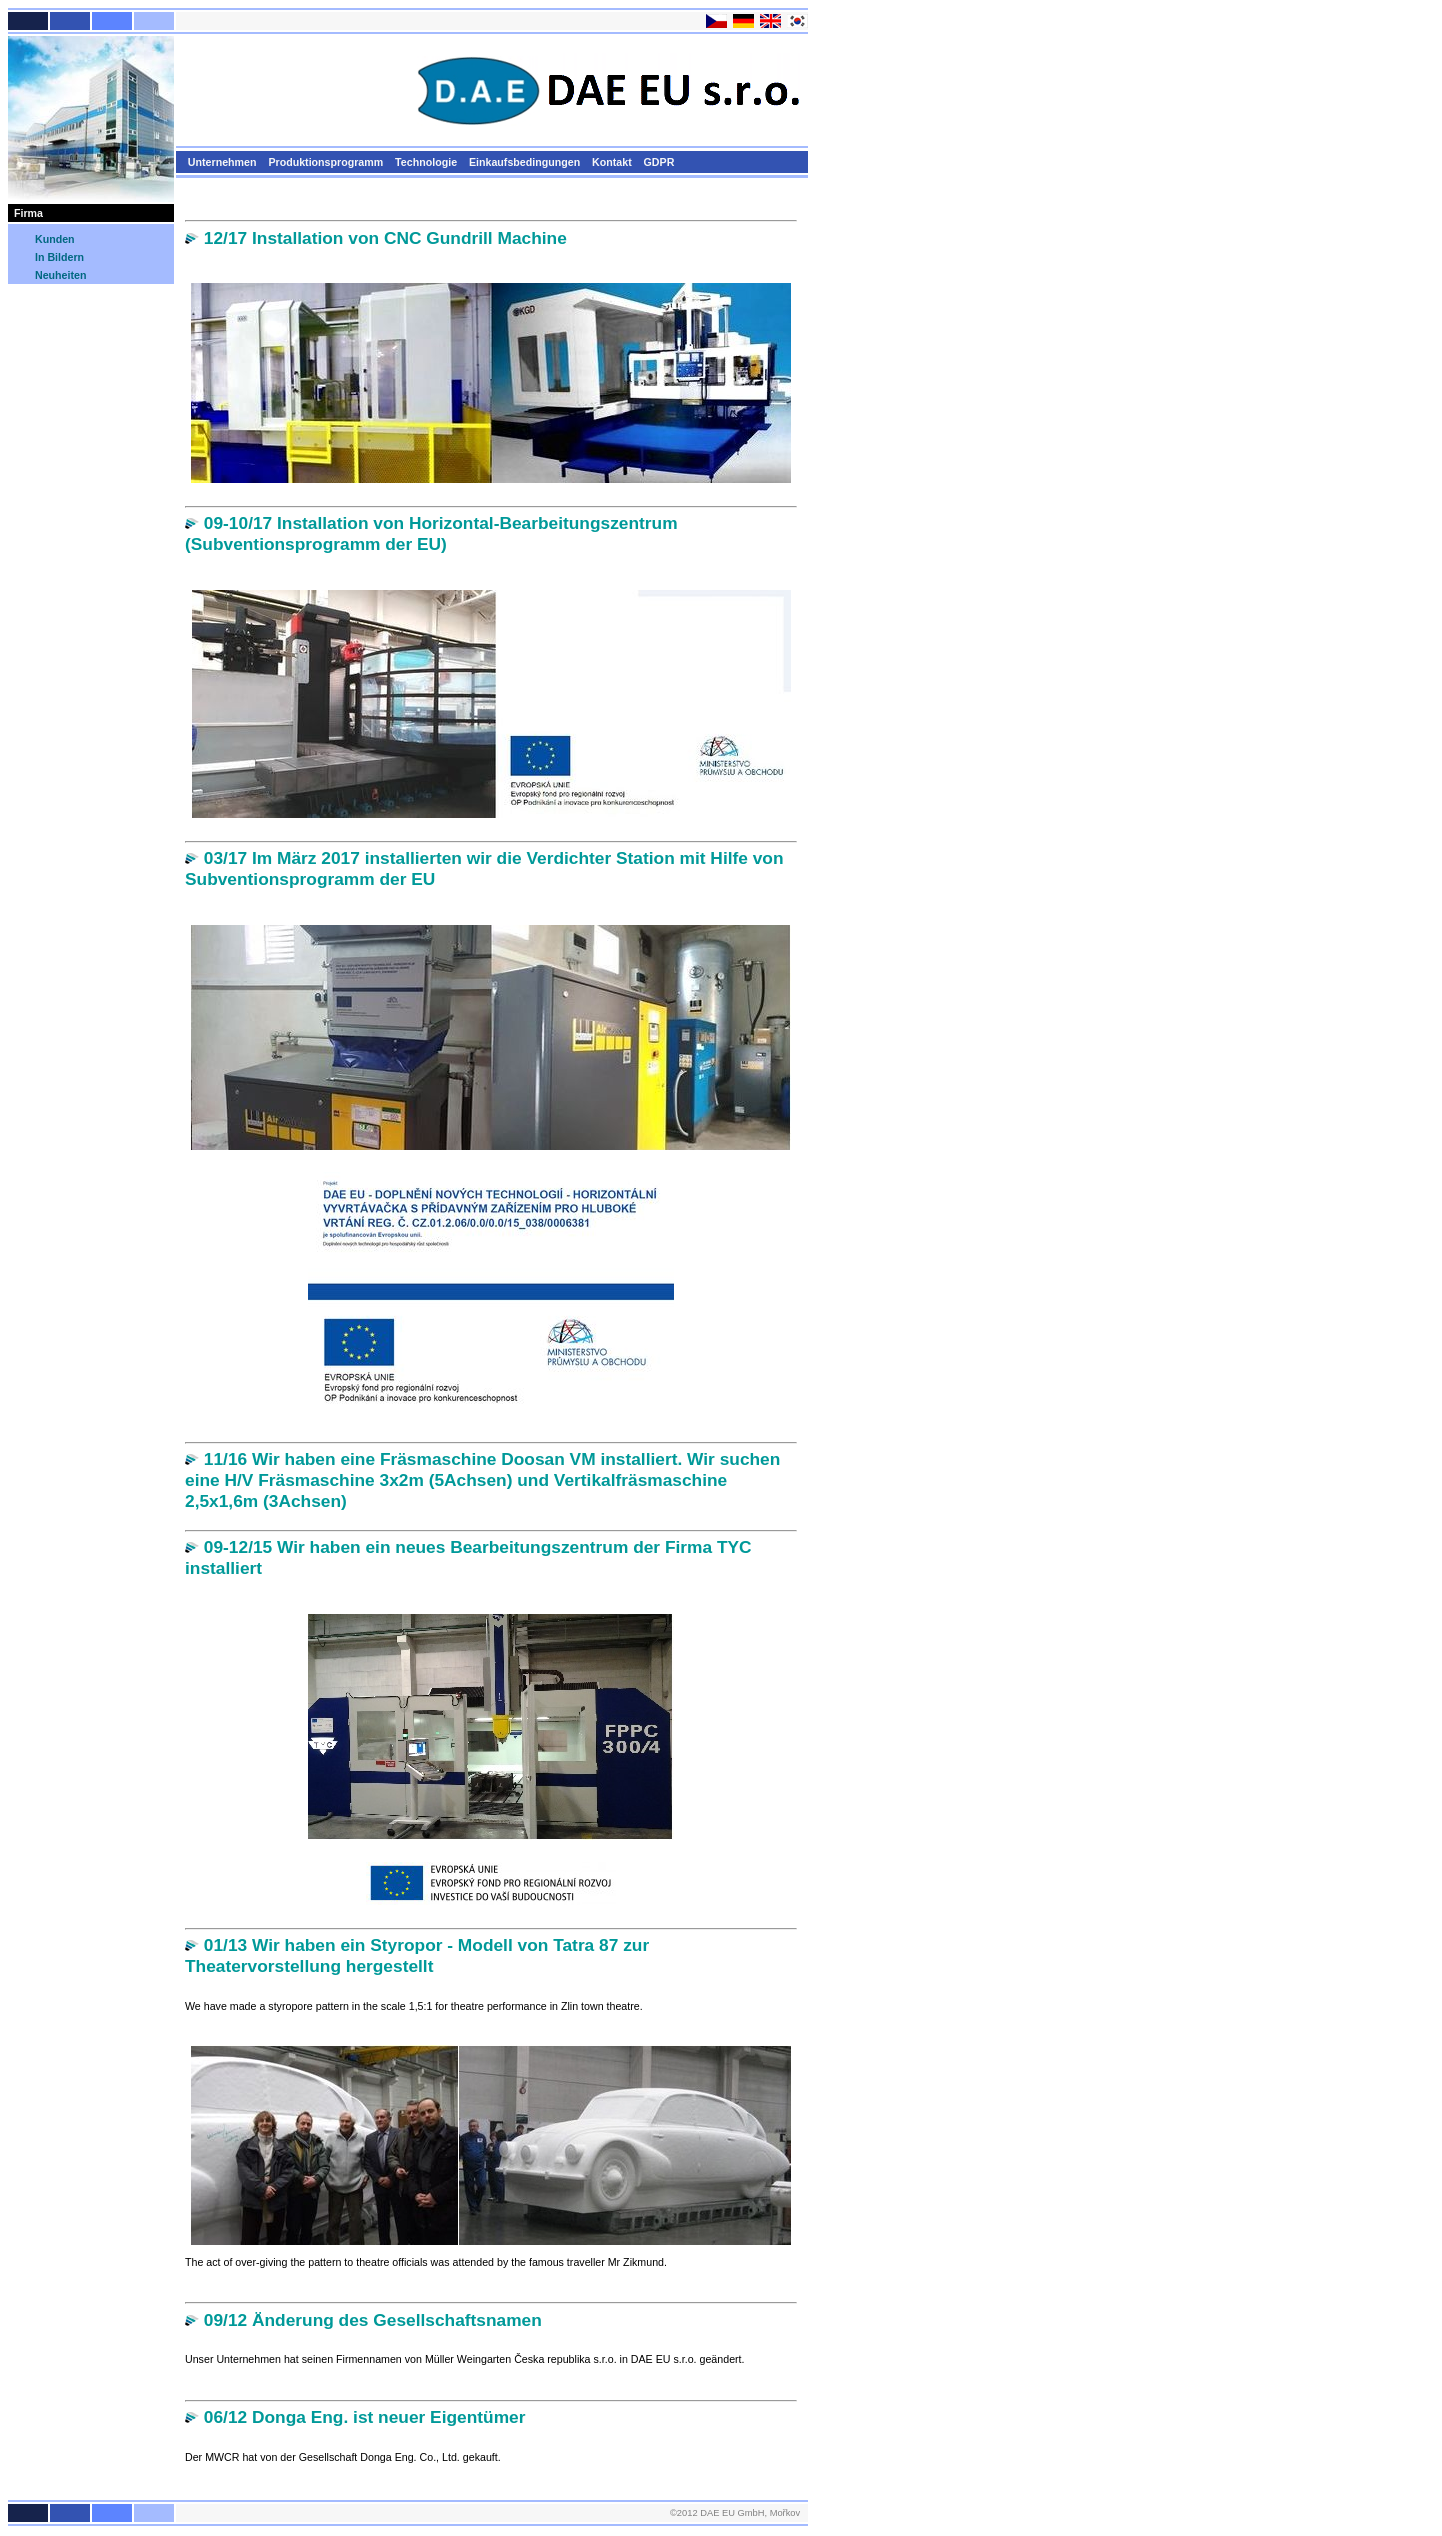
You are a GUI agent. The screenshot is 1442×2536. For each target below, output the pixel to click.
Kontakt (612, 162)
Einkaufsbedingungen (524, 162)
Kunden (53, 239)
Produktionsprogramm (325, 162)
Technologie (426, 162)
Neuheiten (59, 275)
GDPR (659, 162)
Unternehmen (222, 162)
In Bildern (58, 257)
